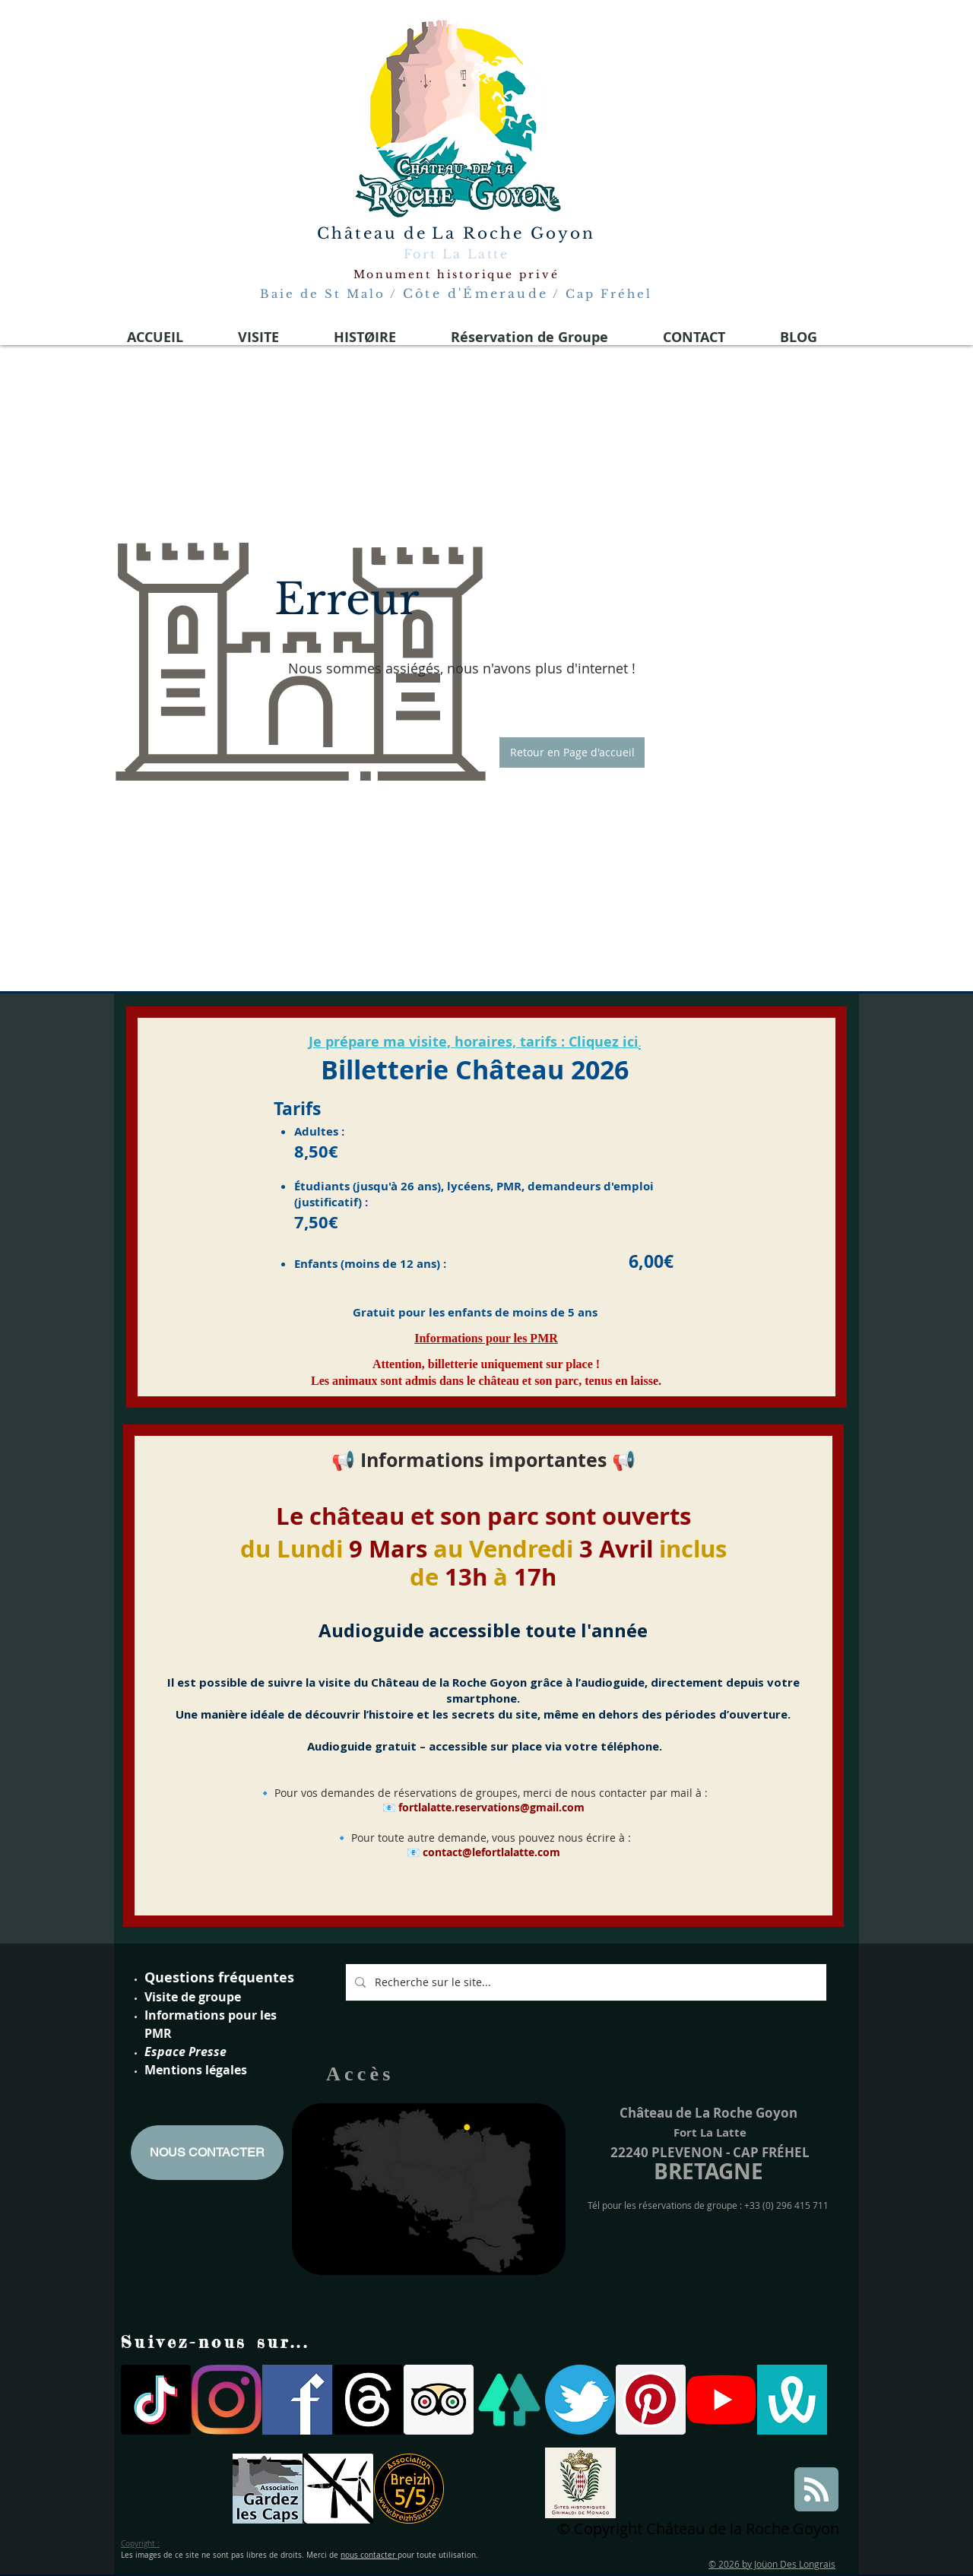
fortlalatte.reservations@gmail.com (491, 1807)
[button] (572, 752)
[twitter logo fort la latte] (580, 2400)
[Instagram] (226, 2400)
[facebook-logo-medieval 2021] (297, 2400)
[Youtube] (721, 2400)
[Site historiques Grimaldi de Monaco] (580, 2483)
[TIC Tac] (156, 2400)
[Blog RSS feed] (816, 2490)
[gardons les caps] (268, 2489)
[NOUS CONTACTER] (207, 2152)
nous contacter (369, 2555)
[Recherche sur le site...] (584, 1982)
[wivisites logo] (792, 2400)
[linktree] (509, 2400)
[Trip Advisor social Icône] (439, 2400)
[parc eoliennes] (338, 2489)
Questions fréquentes (219, 1977)
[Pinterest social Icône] (651, 2400)
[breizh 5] (409, 2489)
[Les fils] (368, 2400)
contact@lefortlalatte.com (491, 1852)
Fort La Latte (456, 253)
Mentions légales (195, 2069)
